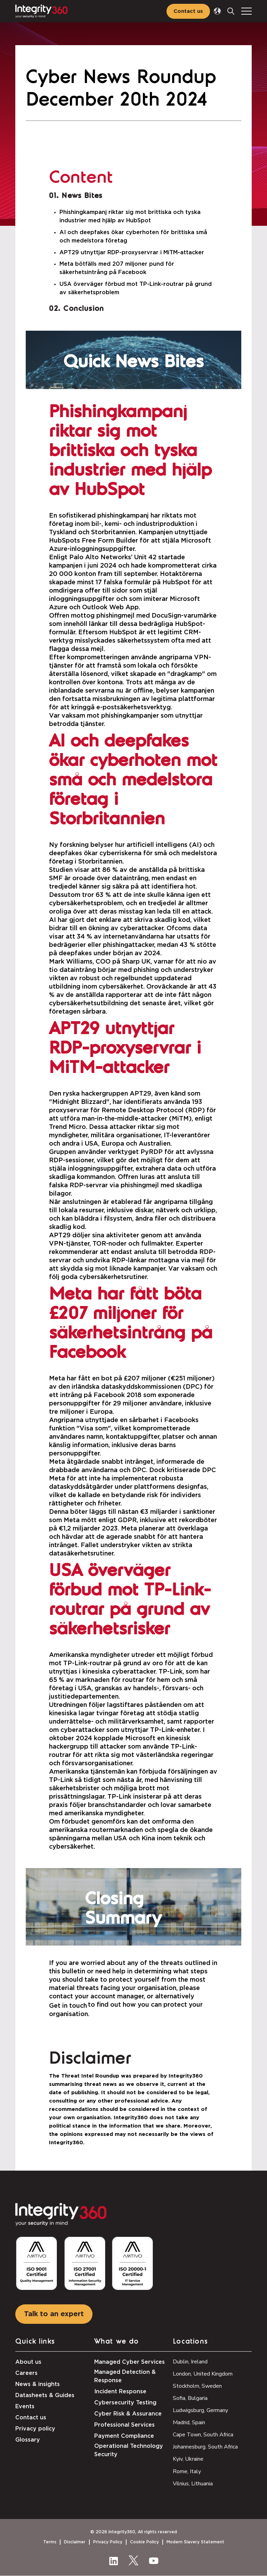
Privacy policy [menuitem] (35, 2428)
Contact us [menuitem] (30, 2417)
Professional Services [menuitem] (124, 2425)
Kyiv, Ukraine (188, 2459)
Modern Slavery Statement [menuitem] (195, 2542)
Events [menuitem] (24, 2406)
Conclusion (83, 309)
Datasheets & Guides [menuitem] (44, 2395)
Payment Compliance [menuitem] (124, 2436)
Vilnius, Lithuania (193, 2483)
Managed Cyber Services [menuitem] (129, 2362)
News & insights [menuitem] (37, 2384)
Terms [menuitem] (49, 2542)
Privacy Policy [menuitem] (107, 2542)
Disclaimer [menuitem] (75, 2542)
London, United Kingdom (203, 2374)
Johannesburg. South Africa (205, 2447)
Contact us (188, 11)
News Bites (82, 196)
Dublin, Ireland (190, 2362)
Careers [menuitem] (26, 2373)
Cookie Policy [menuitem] (144, 2542)
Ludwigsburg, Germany (200, 2410)
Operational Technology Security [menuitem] (128, 2450)
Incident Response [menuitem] (120, 2391)
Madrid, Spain (189, 2422)
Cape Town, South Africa (203, 2434)
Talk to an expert (54, 2314)
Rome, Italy (187, 2471)
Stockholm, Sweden (197, 2386)
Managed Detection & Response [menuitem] (125, 2376)
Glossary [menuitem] (27, 2440)
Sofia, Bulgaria (190, 2398)
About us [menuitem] (28, 2362)
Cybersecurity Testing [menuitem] (125, 2402)
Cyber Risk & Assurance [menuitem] (128, 2414)
